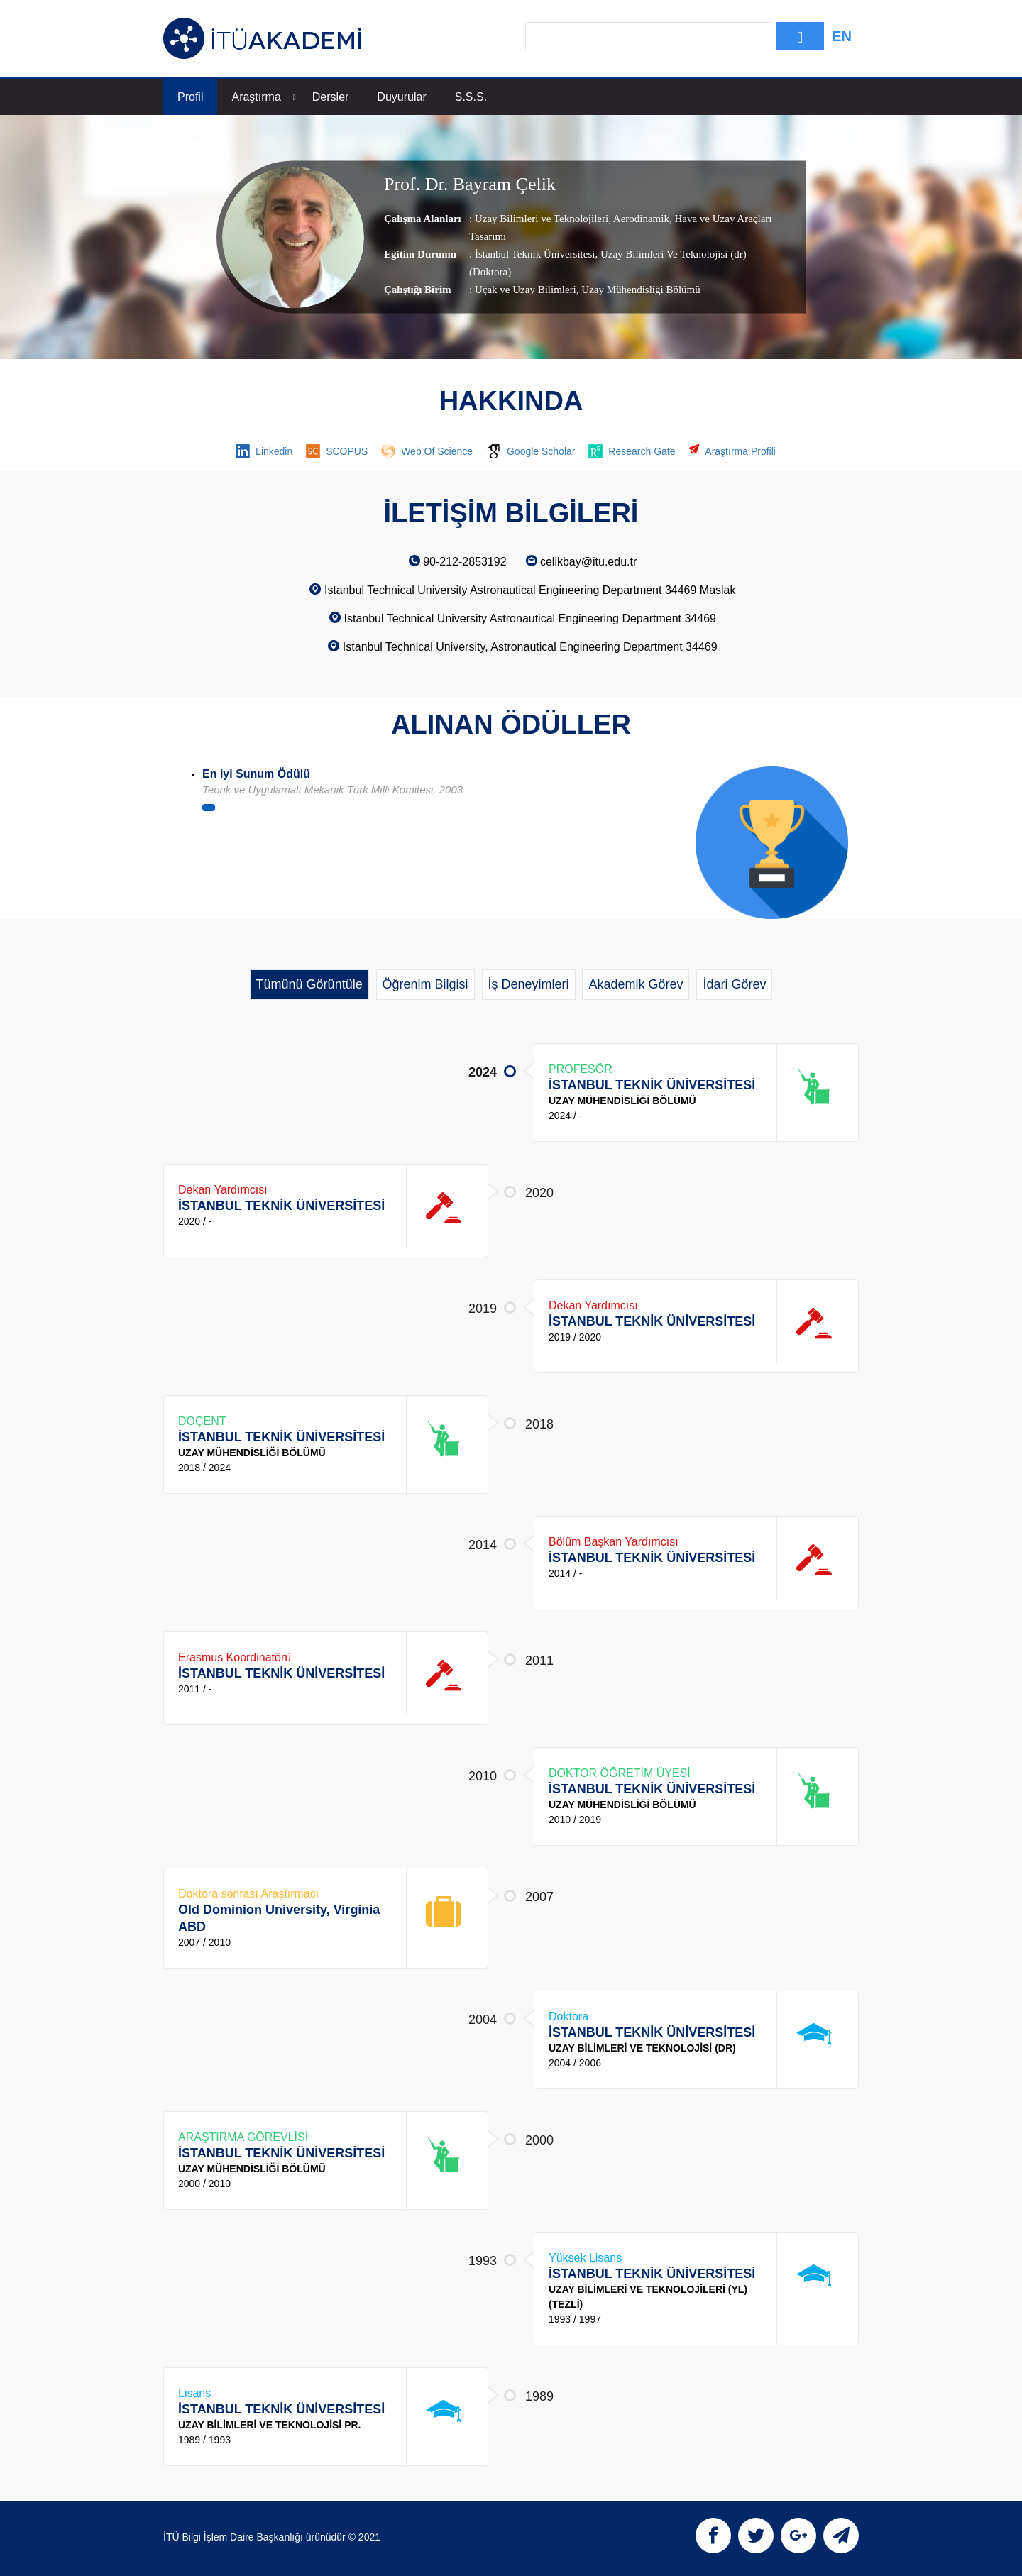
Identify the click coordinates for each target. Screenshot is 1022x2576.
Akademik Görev (635, 984)
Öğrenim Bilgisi (425, 984)
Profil (190, 97)
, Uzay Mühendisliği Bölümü (638, 289)
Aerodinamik (640, 218)
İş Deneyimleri (528, 984)
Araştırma (263, 97)
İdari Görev (734, 984)
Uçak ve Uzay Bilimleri (525, 289)
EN (842, 36)
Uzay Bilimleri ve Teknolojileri (541, 218)
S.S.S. (471, 97)
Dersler (330, 97)
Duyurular (401, 97)
